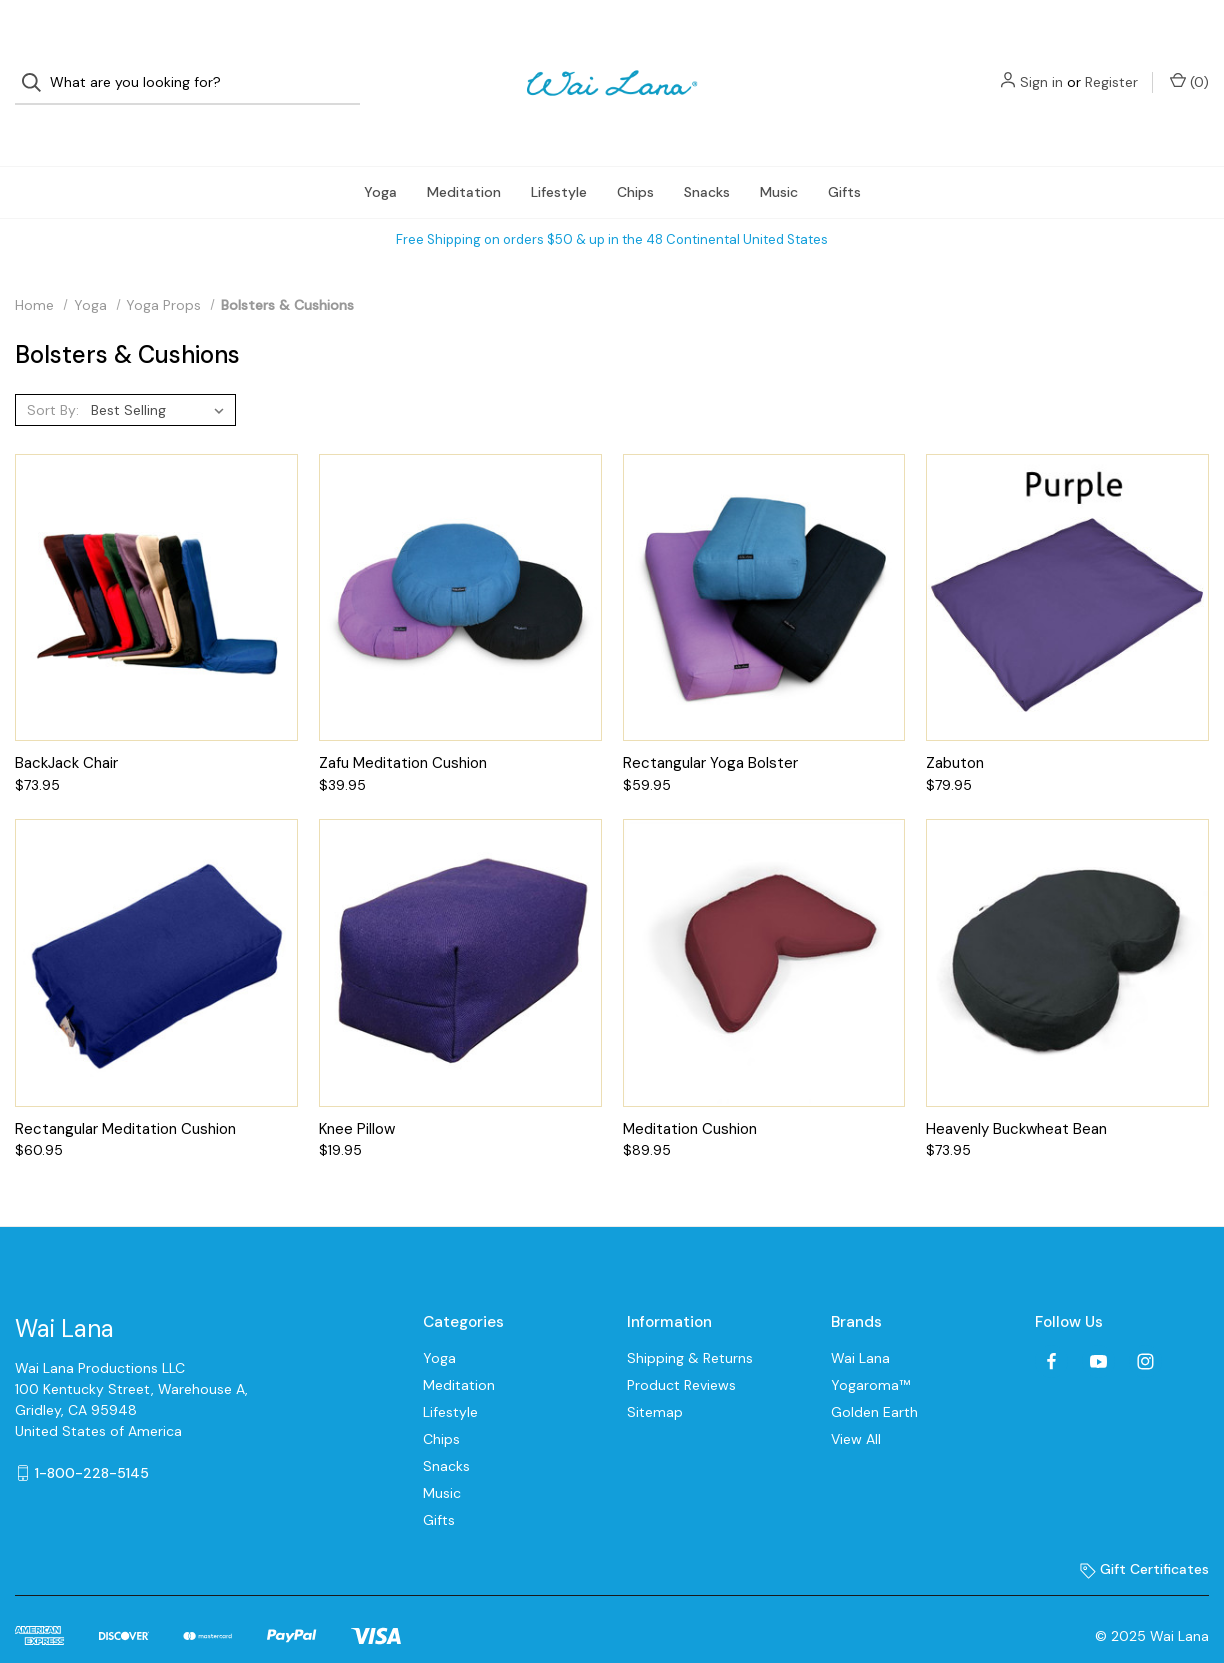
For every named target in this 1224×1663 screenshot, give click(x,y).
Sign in (1041, 65)
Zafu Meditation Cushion (403, 728)
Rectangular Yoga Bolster (710, 728)
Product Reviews (681, 1350)
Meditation (464, 156)
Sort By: (53, 374)
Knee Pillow (357, 1093)
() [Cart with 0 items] (1189, 64)
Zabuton (955, 728)
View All (856, 1404)
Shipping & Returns (690, 1323)
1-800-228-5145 (92, 1437)
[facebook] (1051, 1325)
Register (1111, 65)
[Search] (37, 65)
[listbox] (161, 374)
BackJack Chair (66, 728)
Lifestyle (559, 156)
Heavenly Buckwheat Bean (1016, 1093)
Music (779, 156)
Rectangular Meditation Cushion (125, 1093)
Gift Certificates (1144, 1534)
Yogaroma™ (870, 1350)
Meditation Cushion (690, 1093)
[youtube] (1098, 1325)
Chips (635, 156)
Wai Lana (860, 1323)
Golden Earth (874, 1377)
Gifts (844, 156)
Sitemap (655, 1377)
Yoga (380, 156)
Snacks (707, 156)
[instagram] (1145, 1325)
